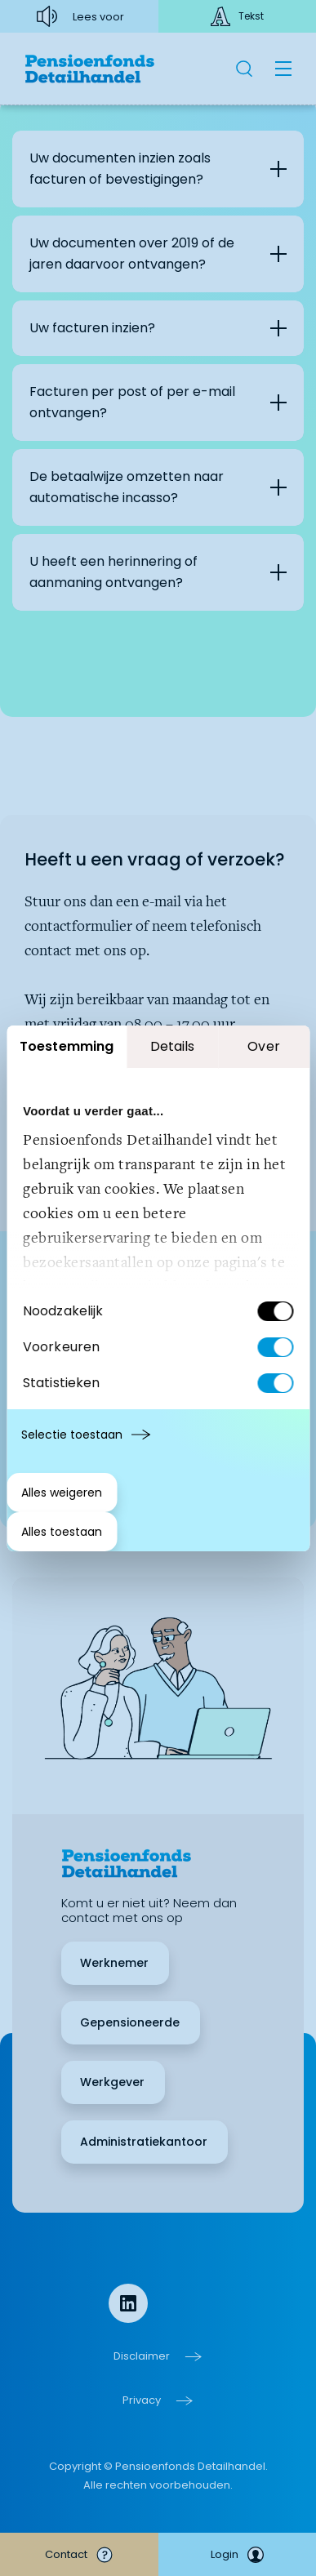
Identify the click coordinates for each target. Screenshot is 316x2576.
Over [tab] (263, 1046)
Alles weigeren (61, 1492)
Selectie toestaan (71, 1434)
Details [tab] (172, 1046)
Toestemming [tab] (66, 1046)
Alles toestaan (61, 1532)
